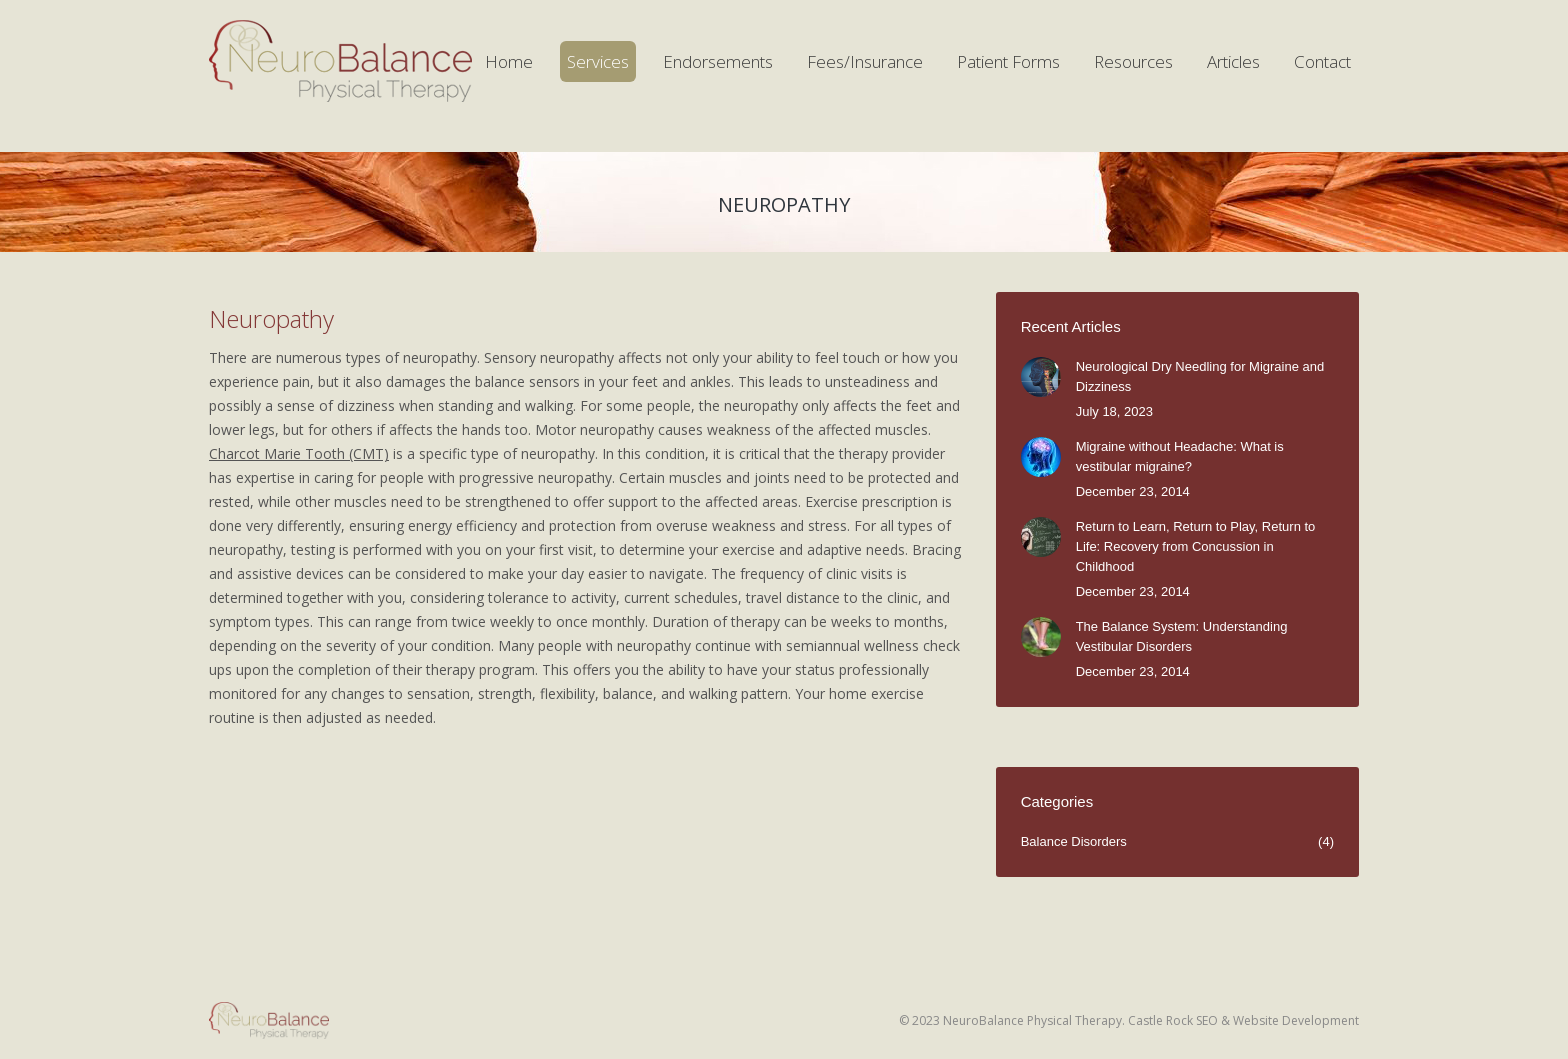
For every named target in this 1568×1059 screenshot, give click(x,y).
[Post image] (1041, 377)
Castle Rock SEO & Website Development (1243, 1020)
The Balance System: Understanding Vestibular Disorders (1182, 636)
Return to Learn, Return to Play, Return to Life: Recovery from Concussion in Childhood (1196, 546)
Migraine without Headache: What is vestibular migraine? (1180, 456)
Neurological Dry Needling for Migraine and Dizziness (1200, 376)
